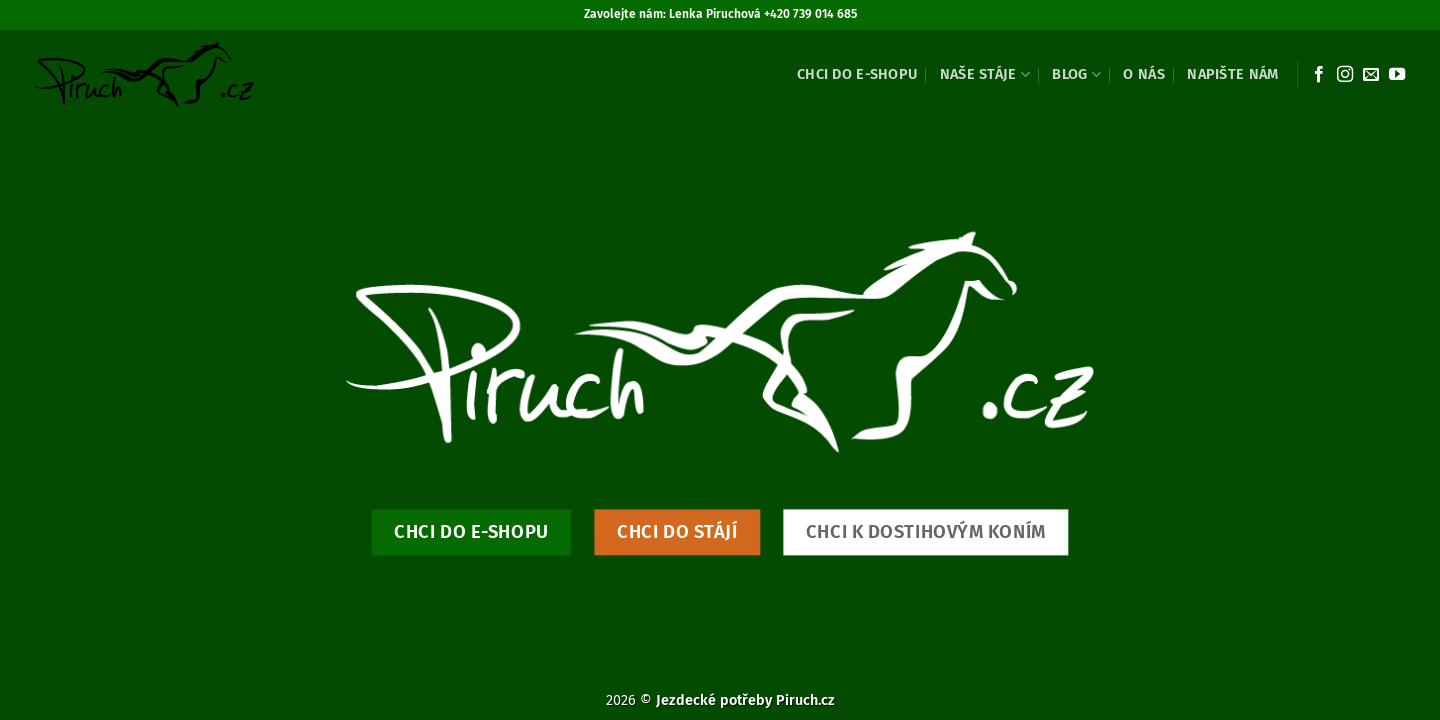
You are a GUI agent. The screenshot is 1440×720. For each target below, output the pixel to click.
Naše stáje (985, 74)
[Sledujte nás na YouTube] (1397, 75)
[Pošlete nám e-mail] (1371, 75)
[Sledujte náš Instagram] (1345, 75)
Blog (1076, 74)
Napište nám (1232, 74)
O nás (1143, 74)
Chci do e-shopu (857, 74)
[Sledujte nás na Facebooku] (1319, 75)
